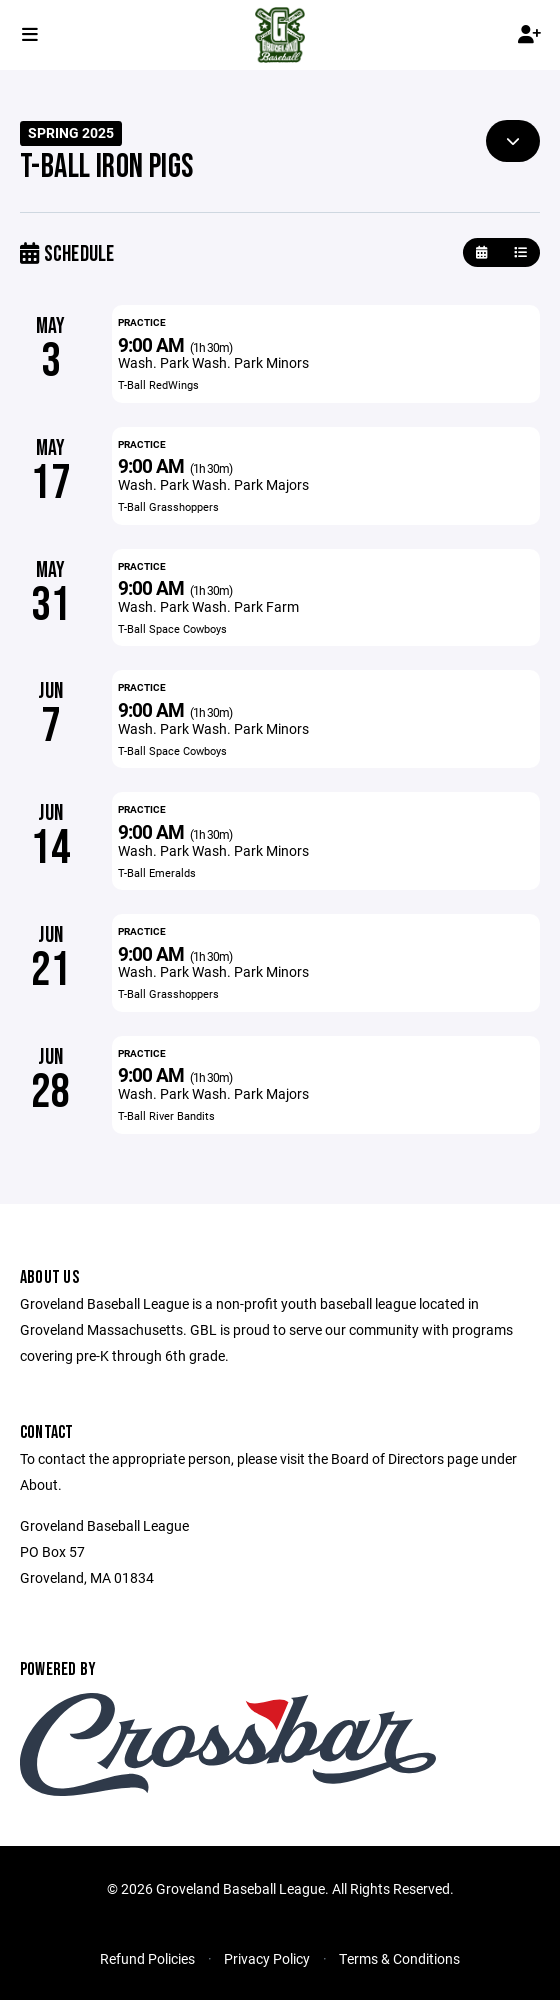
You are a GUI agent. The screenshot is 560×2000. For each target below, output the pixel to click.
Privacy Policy (267, 1958)
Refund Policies (147, 1958)
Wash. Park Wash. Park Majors (213, 484)
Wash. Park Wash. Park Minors (213, 362)
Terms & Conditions (399, 1958)
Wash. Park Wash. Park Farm (208, 606)
